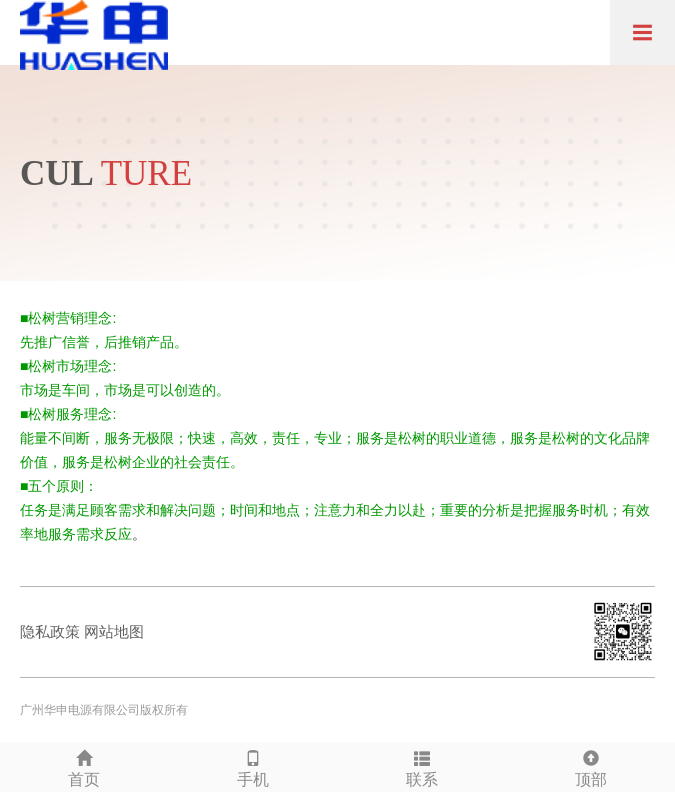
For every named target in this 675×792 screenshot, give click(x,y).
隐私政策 (50, 631)
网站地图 (114, 631)
